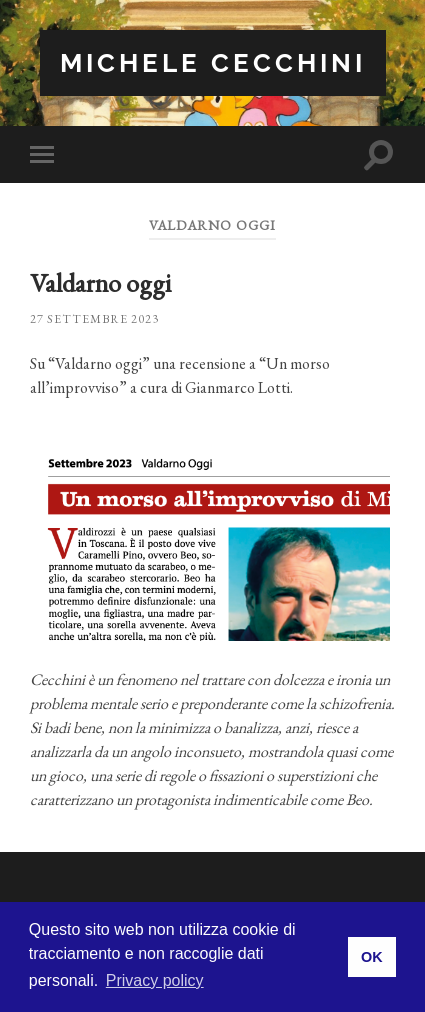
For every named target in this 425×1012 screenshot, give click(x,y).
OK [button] (372, 957)
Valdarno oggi (100, 283)
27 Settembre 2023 (94, 319)
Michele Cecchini (213, 62)
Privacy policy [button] (155, 980)
